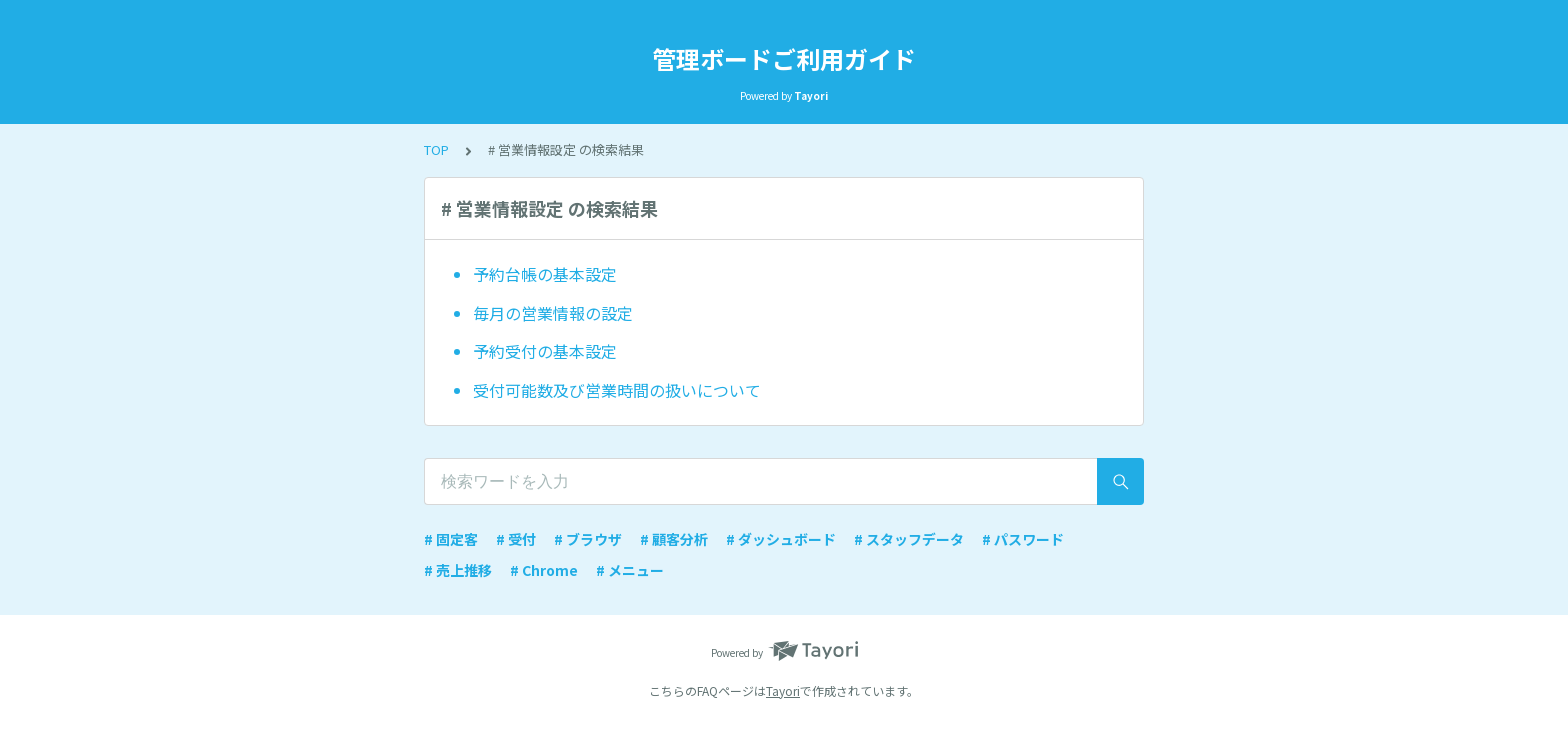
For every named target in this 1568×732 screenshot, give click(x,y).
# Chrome (544, 570)
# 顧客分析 (674, 539)
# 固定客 (451, 539)
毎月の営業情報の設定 (553, 313)
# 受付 (516, 539)
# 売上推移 (458, 570)
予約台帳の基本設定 (545, 274)
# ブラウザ (588, 539)
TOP (436, 149)
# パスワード (1023, 539)
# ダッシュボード (781, 539)
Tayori (783, 690)
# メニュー (630, 570)
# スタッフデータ (909, 539)
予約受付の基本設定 (545, 351)
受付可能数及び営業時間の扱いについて (617, 390)
